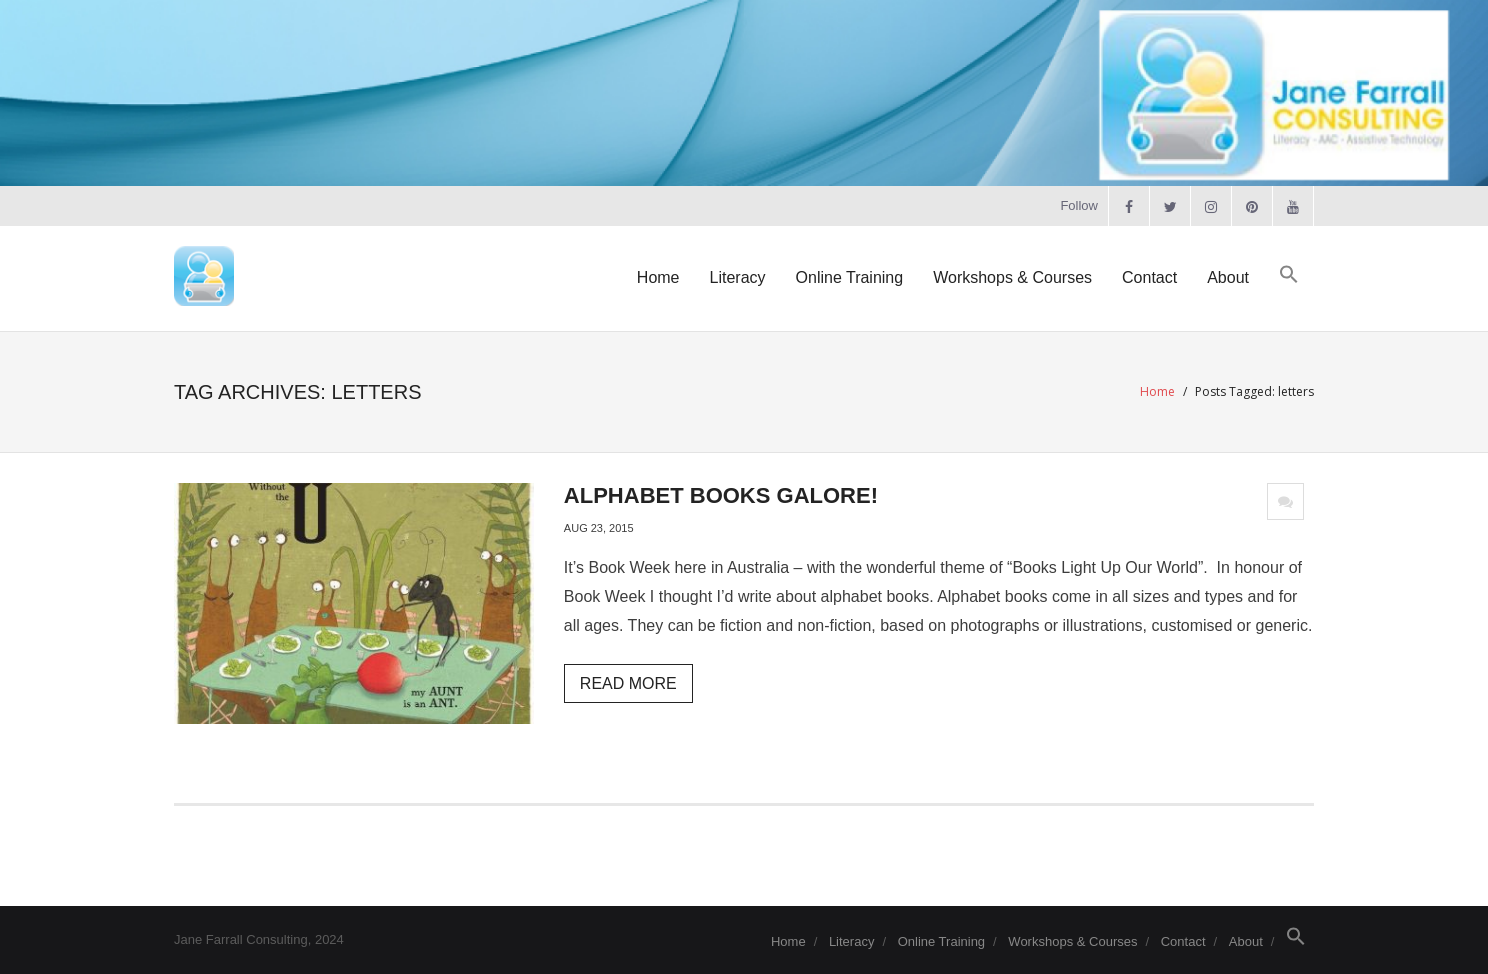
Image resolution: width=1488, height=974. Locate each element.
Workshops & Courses (1072, 941)
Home (1157, 391)
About (1246, 941)
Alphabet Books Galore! (721, 495)
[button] (1289, 275)
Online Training (941, 941)
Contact (1183, 941)
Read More (628, 683)
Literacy (852, 941)
